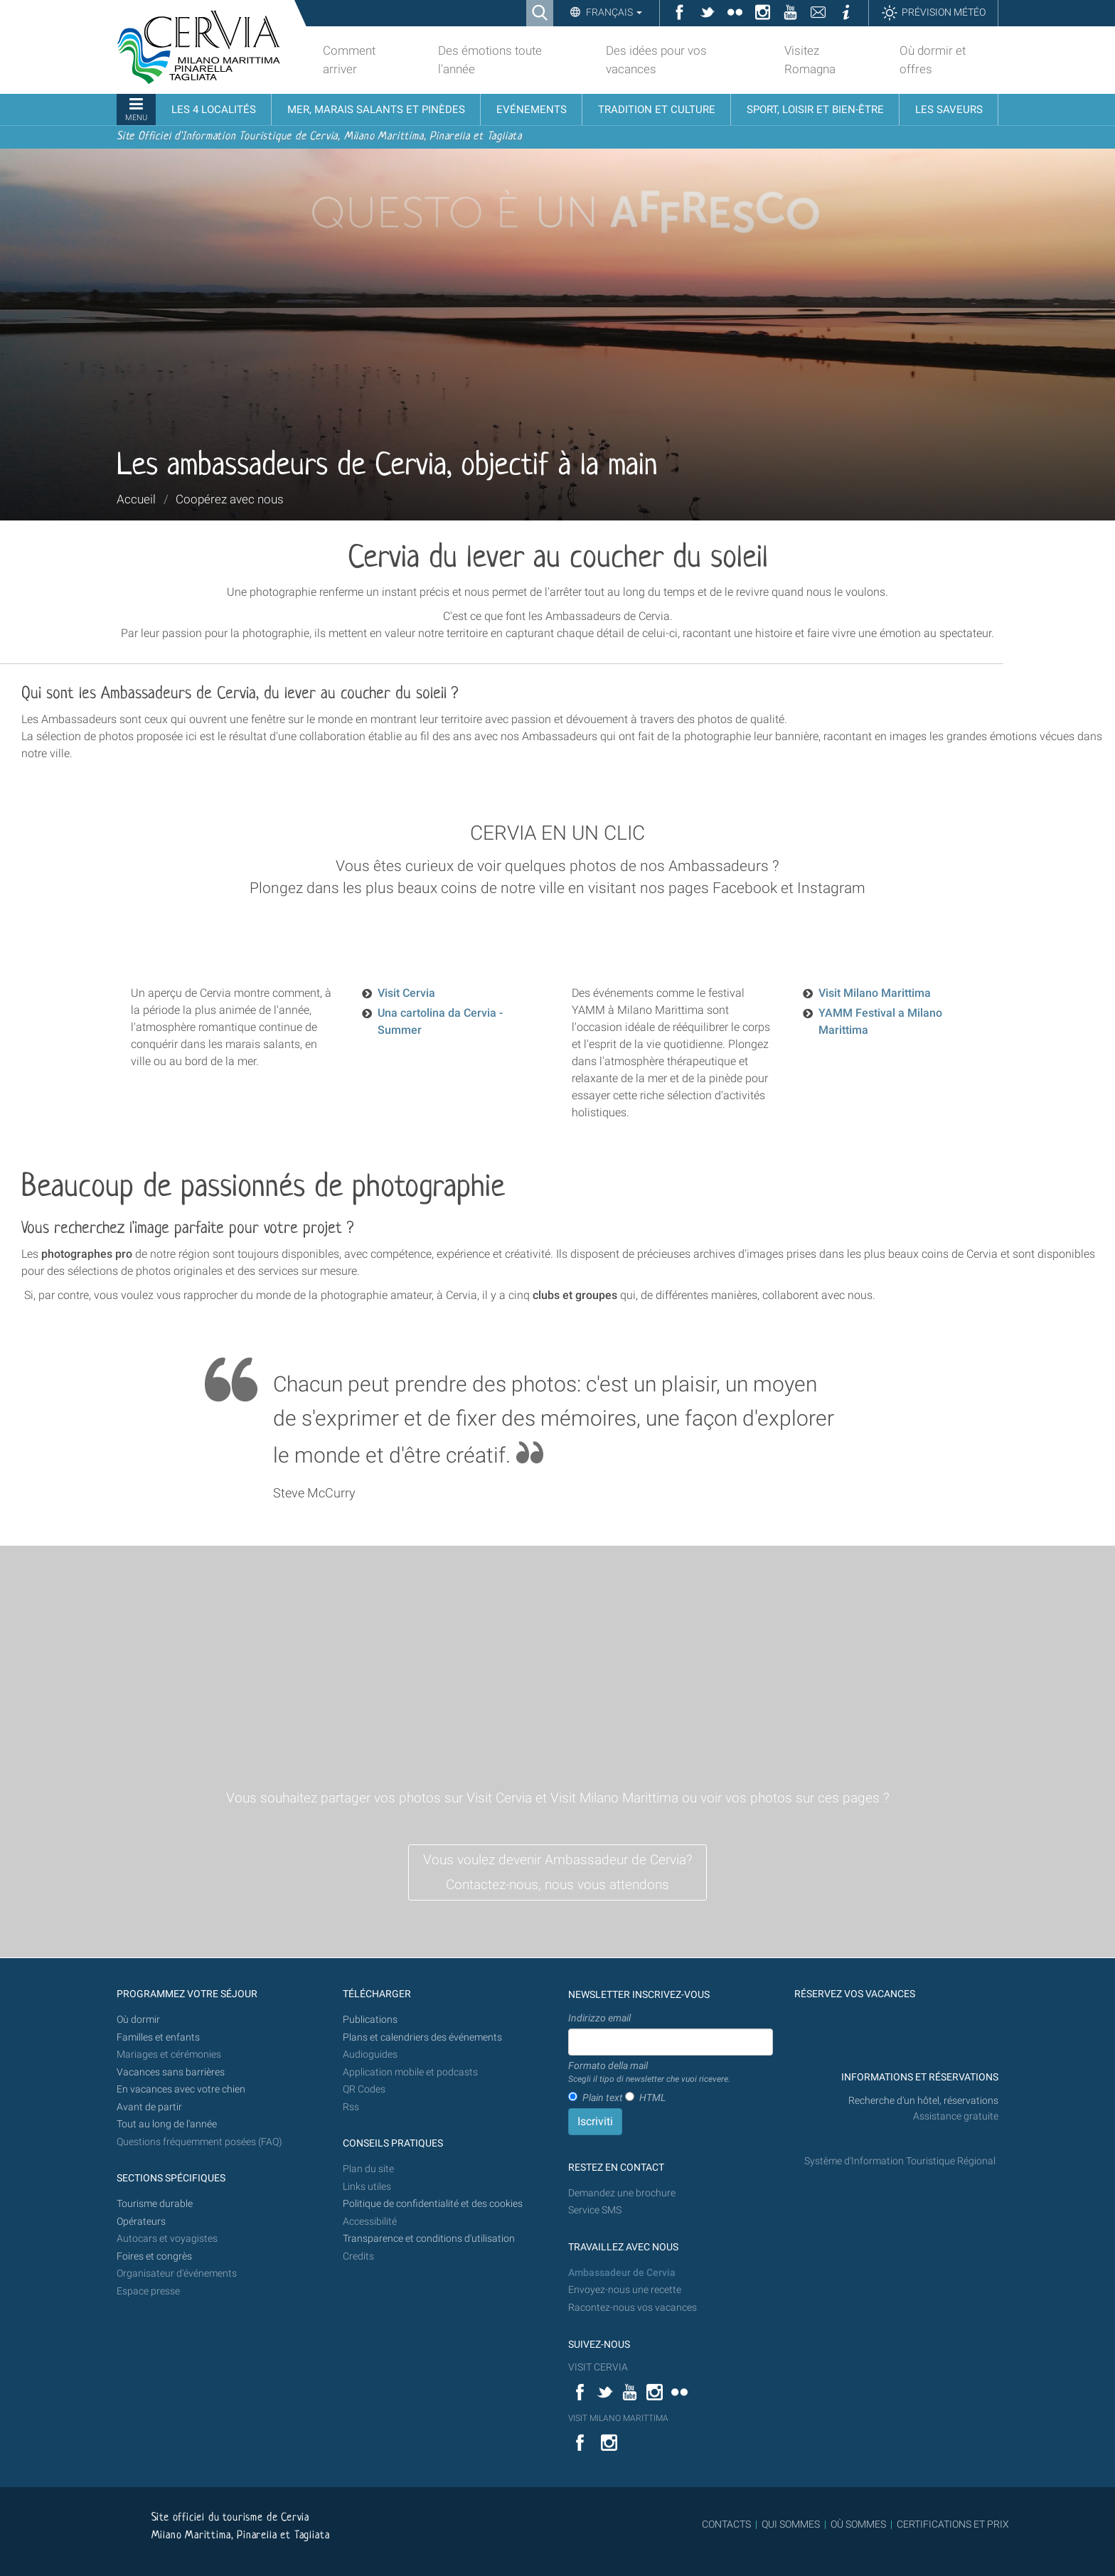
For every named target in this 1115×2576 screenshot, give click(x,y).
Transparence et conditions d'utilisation (429, 2239)
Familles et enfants (158, 2037)
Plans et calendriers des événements (422, 2037)
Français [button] (613, 12)
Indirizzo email (599, 2018)
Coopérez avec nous (230, 499)
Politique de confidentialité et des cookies (433, 2204)
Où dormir (138, 2020)
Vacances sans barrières (171, 2072)
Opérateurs (141, 2222)
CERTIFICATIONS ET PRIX (953, 2524)
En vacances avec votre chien (182, 2089)
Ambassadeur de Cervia (622, 2273)
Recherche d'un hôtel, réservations (923, 2101)
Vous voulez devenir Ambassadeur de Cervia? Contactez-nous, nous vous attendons (558, 1872)
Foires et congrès (154, 2256)
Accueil (136, 499)
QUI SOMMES (791, 2524)
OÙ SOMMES (858, 2524)
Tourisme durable (155, 2204)
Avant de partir (149, 2107)
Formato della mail (649, 2072)
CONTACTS (726, 2524)
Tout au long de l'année (167, 2124)
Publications (370, 2020)
